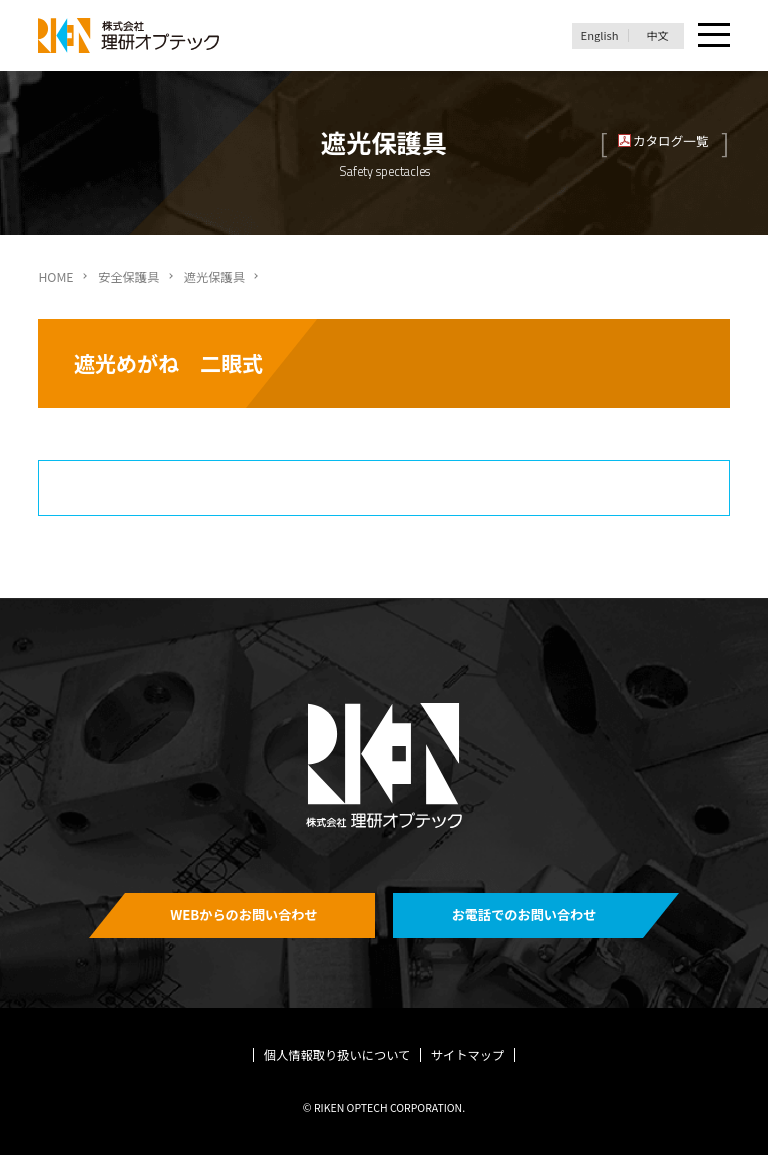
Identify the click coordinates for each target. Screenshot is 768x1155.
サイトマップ (468, 1055)
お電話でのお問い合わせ (524, 914)
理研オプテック (130, 35)
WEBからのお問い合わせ (244, 914)
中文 (657, 35)
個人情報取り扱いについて (337, 1055)
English (600, 35)
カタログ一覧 (671, 140)
